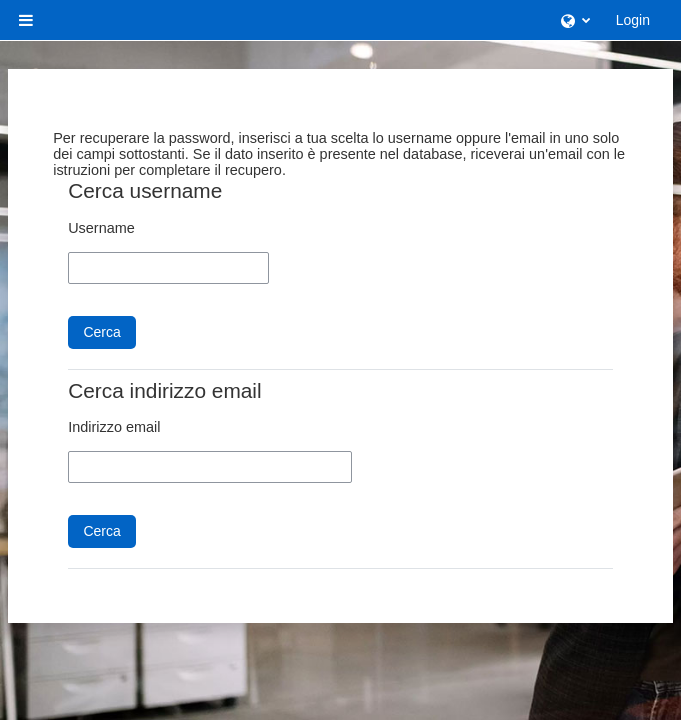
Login (633, 20)
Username (101, 228)
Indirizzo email (114, 427)
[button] (575, 20)
